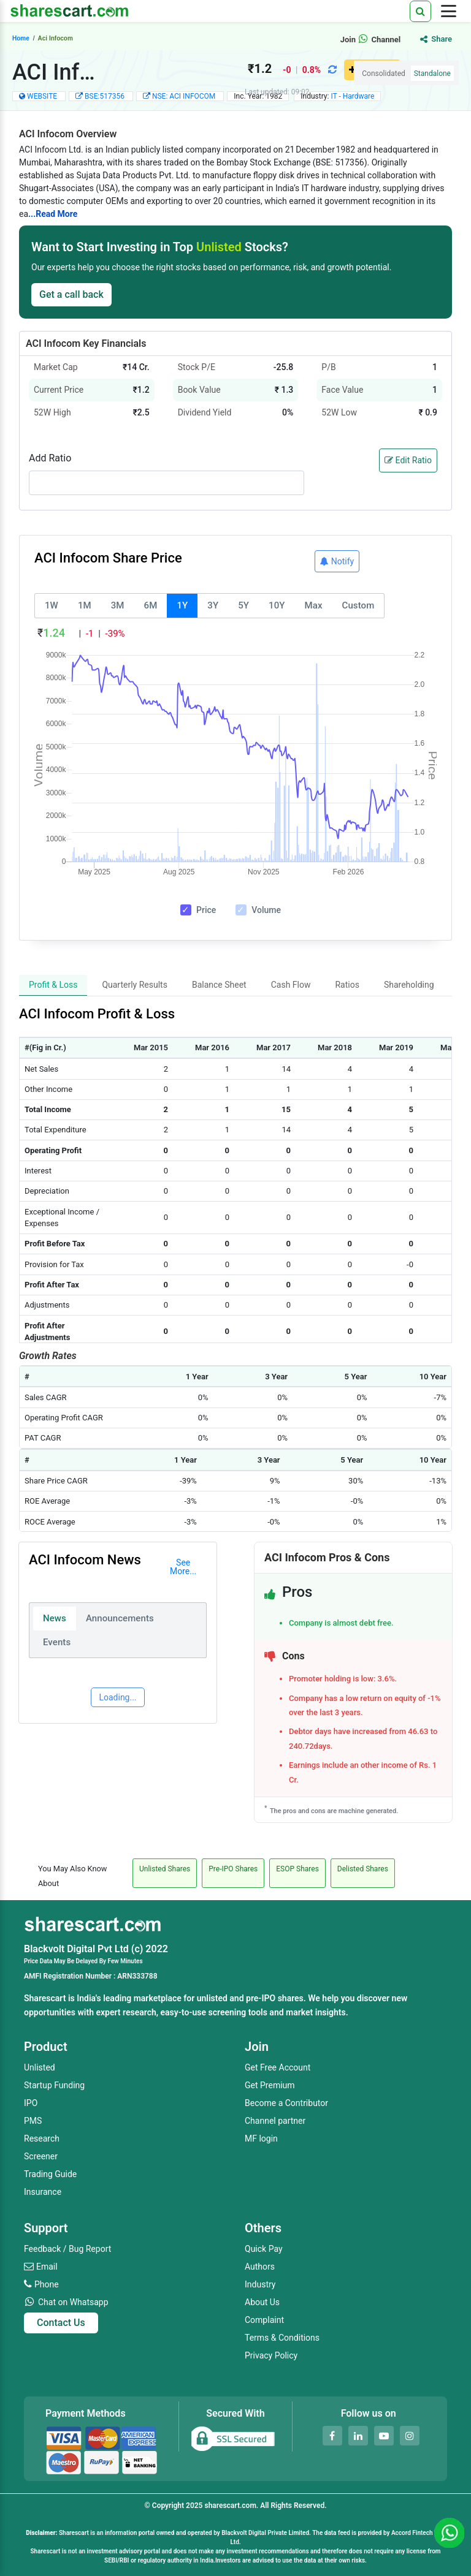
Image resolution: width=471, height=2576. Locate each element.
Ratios (347, 985)
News (54, 1618)
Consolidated (383, 73)
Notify (337, 561)
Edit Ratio (408, 460)
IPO (30, 2103)
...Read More (52, 214)
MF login (261, 2138)
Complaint (264, 2320)
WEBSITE (42, 96)
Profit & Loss (53, 985)
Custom (358, 605)
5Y (243, 605)
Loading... (117, 1697)
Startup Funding (54, 2085)
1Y (182, 605)
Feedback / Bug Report (67, 2249)
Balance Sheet (219, 985)
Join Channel (370, 39)
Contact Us (61, 2322)
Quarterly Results (134, 985)
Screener (41, 2156)
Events (57, 1642)
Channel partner (275, 2121)
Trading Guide (50, 2174)
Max (314, 605)
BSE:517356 (105, 96)
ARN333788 (137, 1976)
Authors (260, 2266)
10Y (277, 605)
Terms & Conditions (282, 2338)
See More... (183, 1567)
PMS (33, 2121)
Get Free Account (277, 2067)
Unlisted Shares (164, 1869)
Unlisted (39, 2067)
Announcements (120, 1618)
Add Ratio (50, 458)
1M (84, 605)
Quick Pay (264, 2249)
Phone (46, 2284)
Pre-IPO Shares (233, 1869)
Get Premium (270, 2085)
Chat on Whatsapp (73, 2302)
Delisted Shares (362, 1869)
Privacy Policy (271, 2355)
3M (117, 605)
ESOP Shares (297, 1869)
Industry (260, 2284)
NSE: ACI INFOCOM (184, 96)
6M (151, 605)
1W (51, 605)
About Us (262, 2302)
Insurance (42, 2192)
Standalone (432, 73)
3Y (212, 605)
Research (41, 2138)
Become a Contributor (286, 2103)
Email (47, 2266)
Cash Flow (291, 985)
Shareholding (409, 985)
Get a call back (71, 294)
